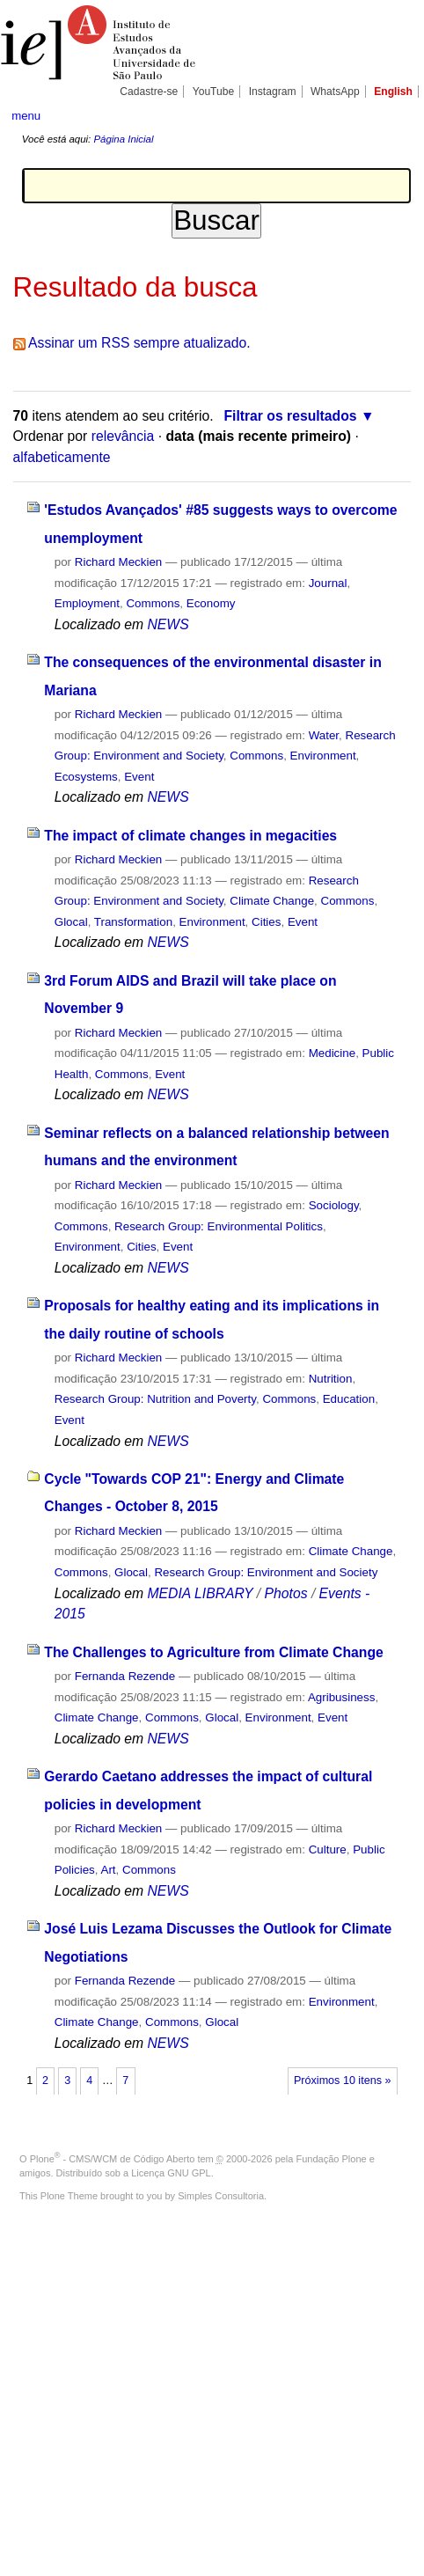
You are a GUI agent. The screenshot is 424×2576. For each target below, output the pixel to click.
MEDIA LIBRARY (199, 1593)
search (394, 114)
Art (107, 1869)
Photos (286, 1593)
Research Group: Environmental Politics (218, 1226)
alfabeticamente (62, 457)
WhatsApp (335, 91)
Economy (211, 603)
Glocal (71, 921)
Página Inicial (123, 139)
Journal (328, 583)
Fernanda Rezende (125, 1676)
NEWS (167, 624)
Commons (152, 603)
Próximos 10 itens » (342, 2080)
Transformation (133, 921)
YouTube (214, 91)
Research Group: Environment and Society (265, 1572)
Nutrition (331, 1378)
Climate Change (272, 900)
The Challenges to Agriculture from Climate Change (213, 1652)
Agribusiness (341, 1697)
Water (324, 735)
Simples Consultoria (221, 2196)
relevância (123, 436)
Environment (323, 755)
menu (25, 115)
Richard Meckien (119, 562)
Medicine (332, 1053)
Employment (87, 603)
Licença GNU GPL (170, 2173)
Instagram (272, 91)
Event (139, 776)
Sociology (334, 1205)
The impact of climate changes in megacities (190, 835)
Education (349, 1398)
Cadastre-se (149, 91)
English (393, 91)
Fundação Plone (331, 2159)
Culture (328, 1849)
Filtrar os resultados (289, 415)
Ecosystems (86, 776)
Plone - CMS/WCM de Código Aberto (112, 2159)
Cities (266, 921)
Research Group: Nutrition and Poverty (155, 1398)
